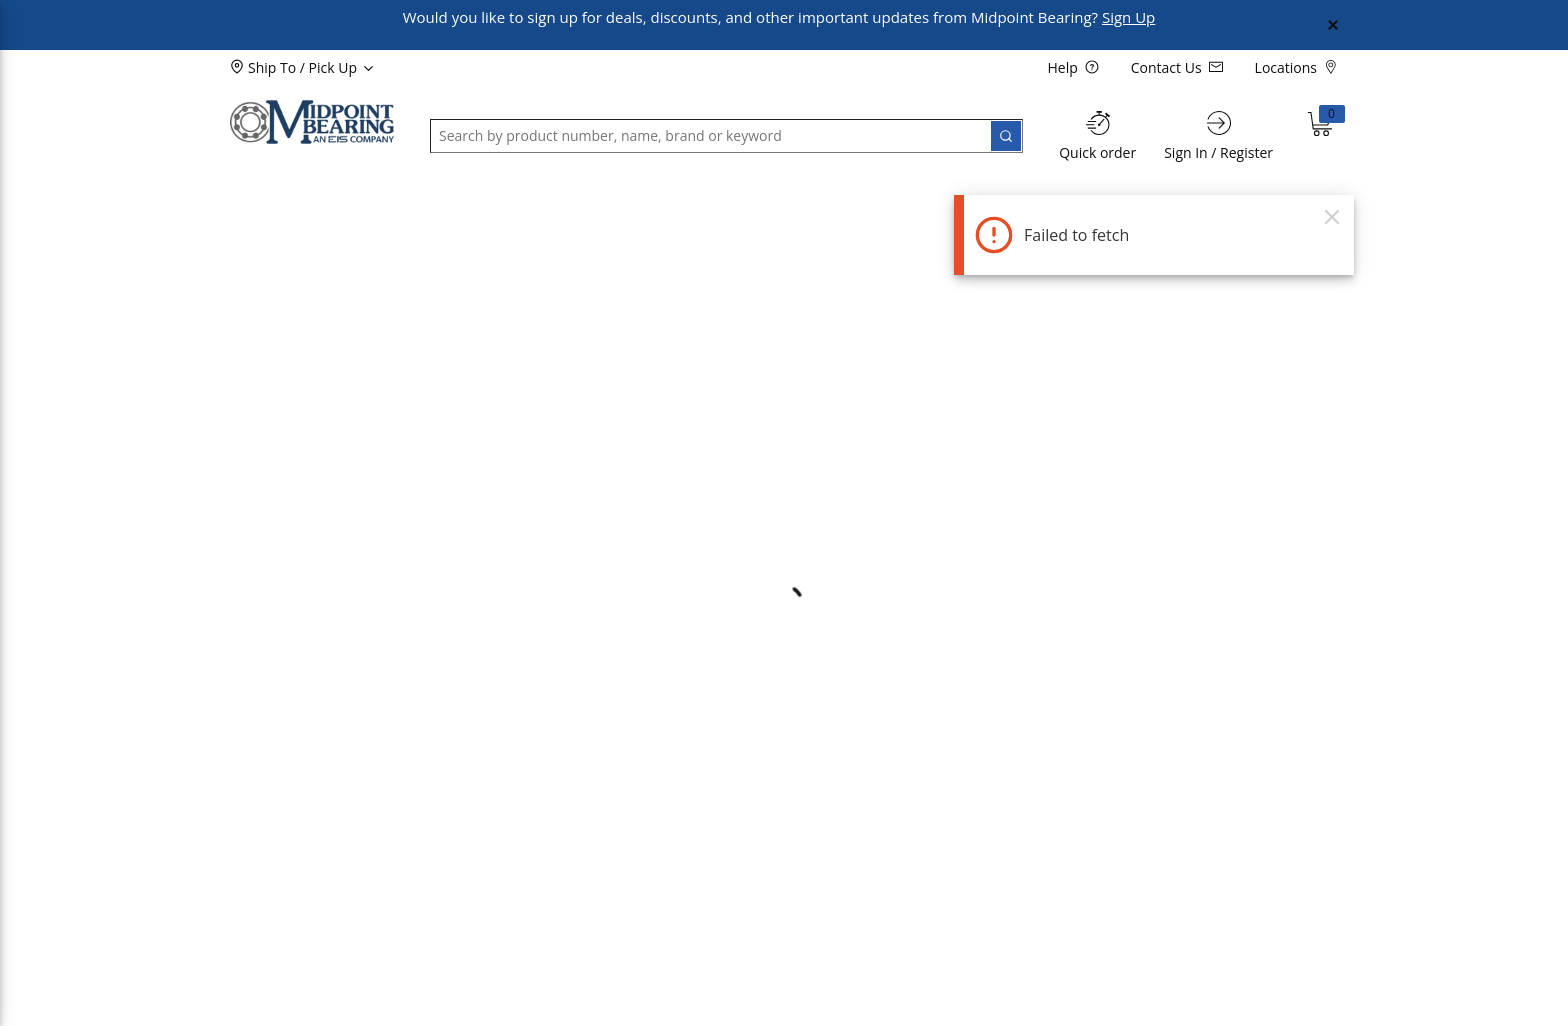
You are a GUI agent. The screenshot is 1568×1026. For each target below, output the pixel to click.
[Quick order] (1097, 135)
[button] (280, 204)
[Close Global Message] (1333, 25)
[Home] (312, 122)
